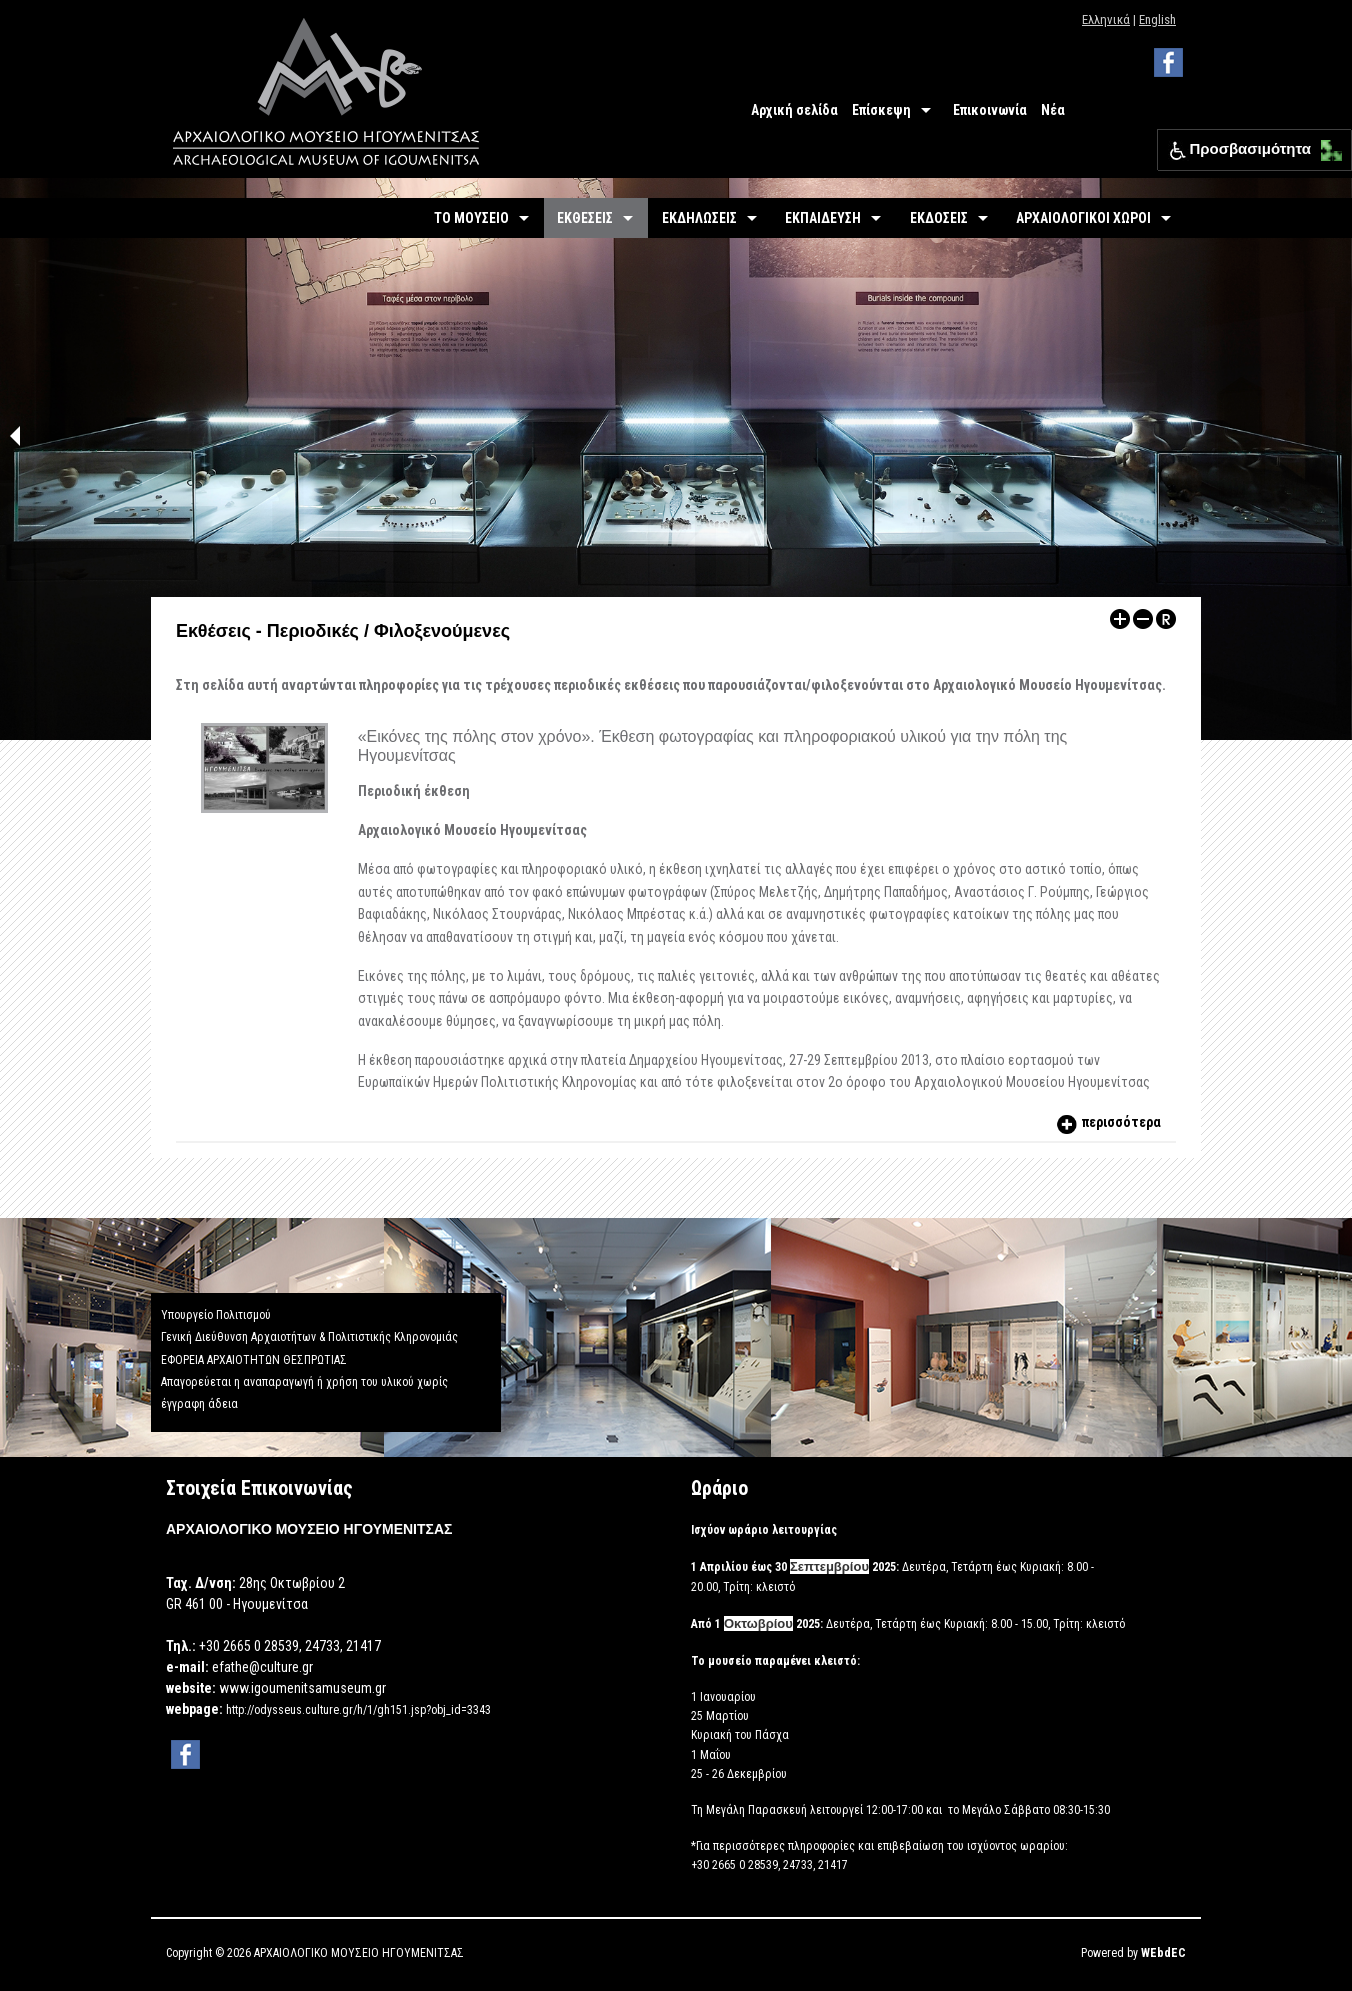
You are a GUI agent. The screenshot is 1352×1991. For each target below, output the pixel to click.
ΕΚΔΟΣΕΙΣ (939, 218)
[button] (1326, 145)
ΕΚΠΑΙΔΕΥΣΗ (823, 218)
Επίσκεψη (881, 110)
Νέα (1053, 110)
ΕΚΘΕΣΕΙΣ (585, 218)
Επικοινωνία (990, 110)
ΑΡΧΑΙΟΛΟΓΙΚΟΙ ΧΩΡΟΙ (1083, 218)
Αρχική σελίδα (794, 110)
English (1157, 19)
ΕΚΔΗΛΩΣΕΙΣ (699, 218)
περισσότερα (1107, 1122)
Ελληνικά (1106, 19)
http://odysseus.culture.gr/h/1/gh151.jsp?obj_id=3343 (358, 1710)
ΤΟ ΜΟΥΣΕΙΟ (471, 218)
